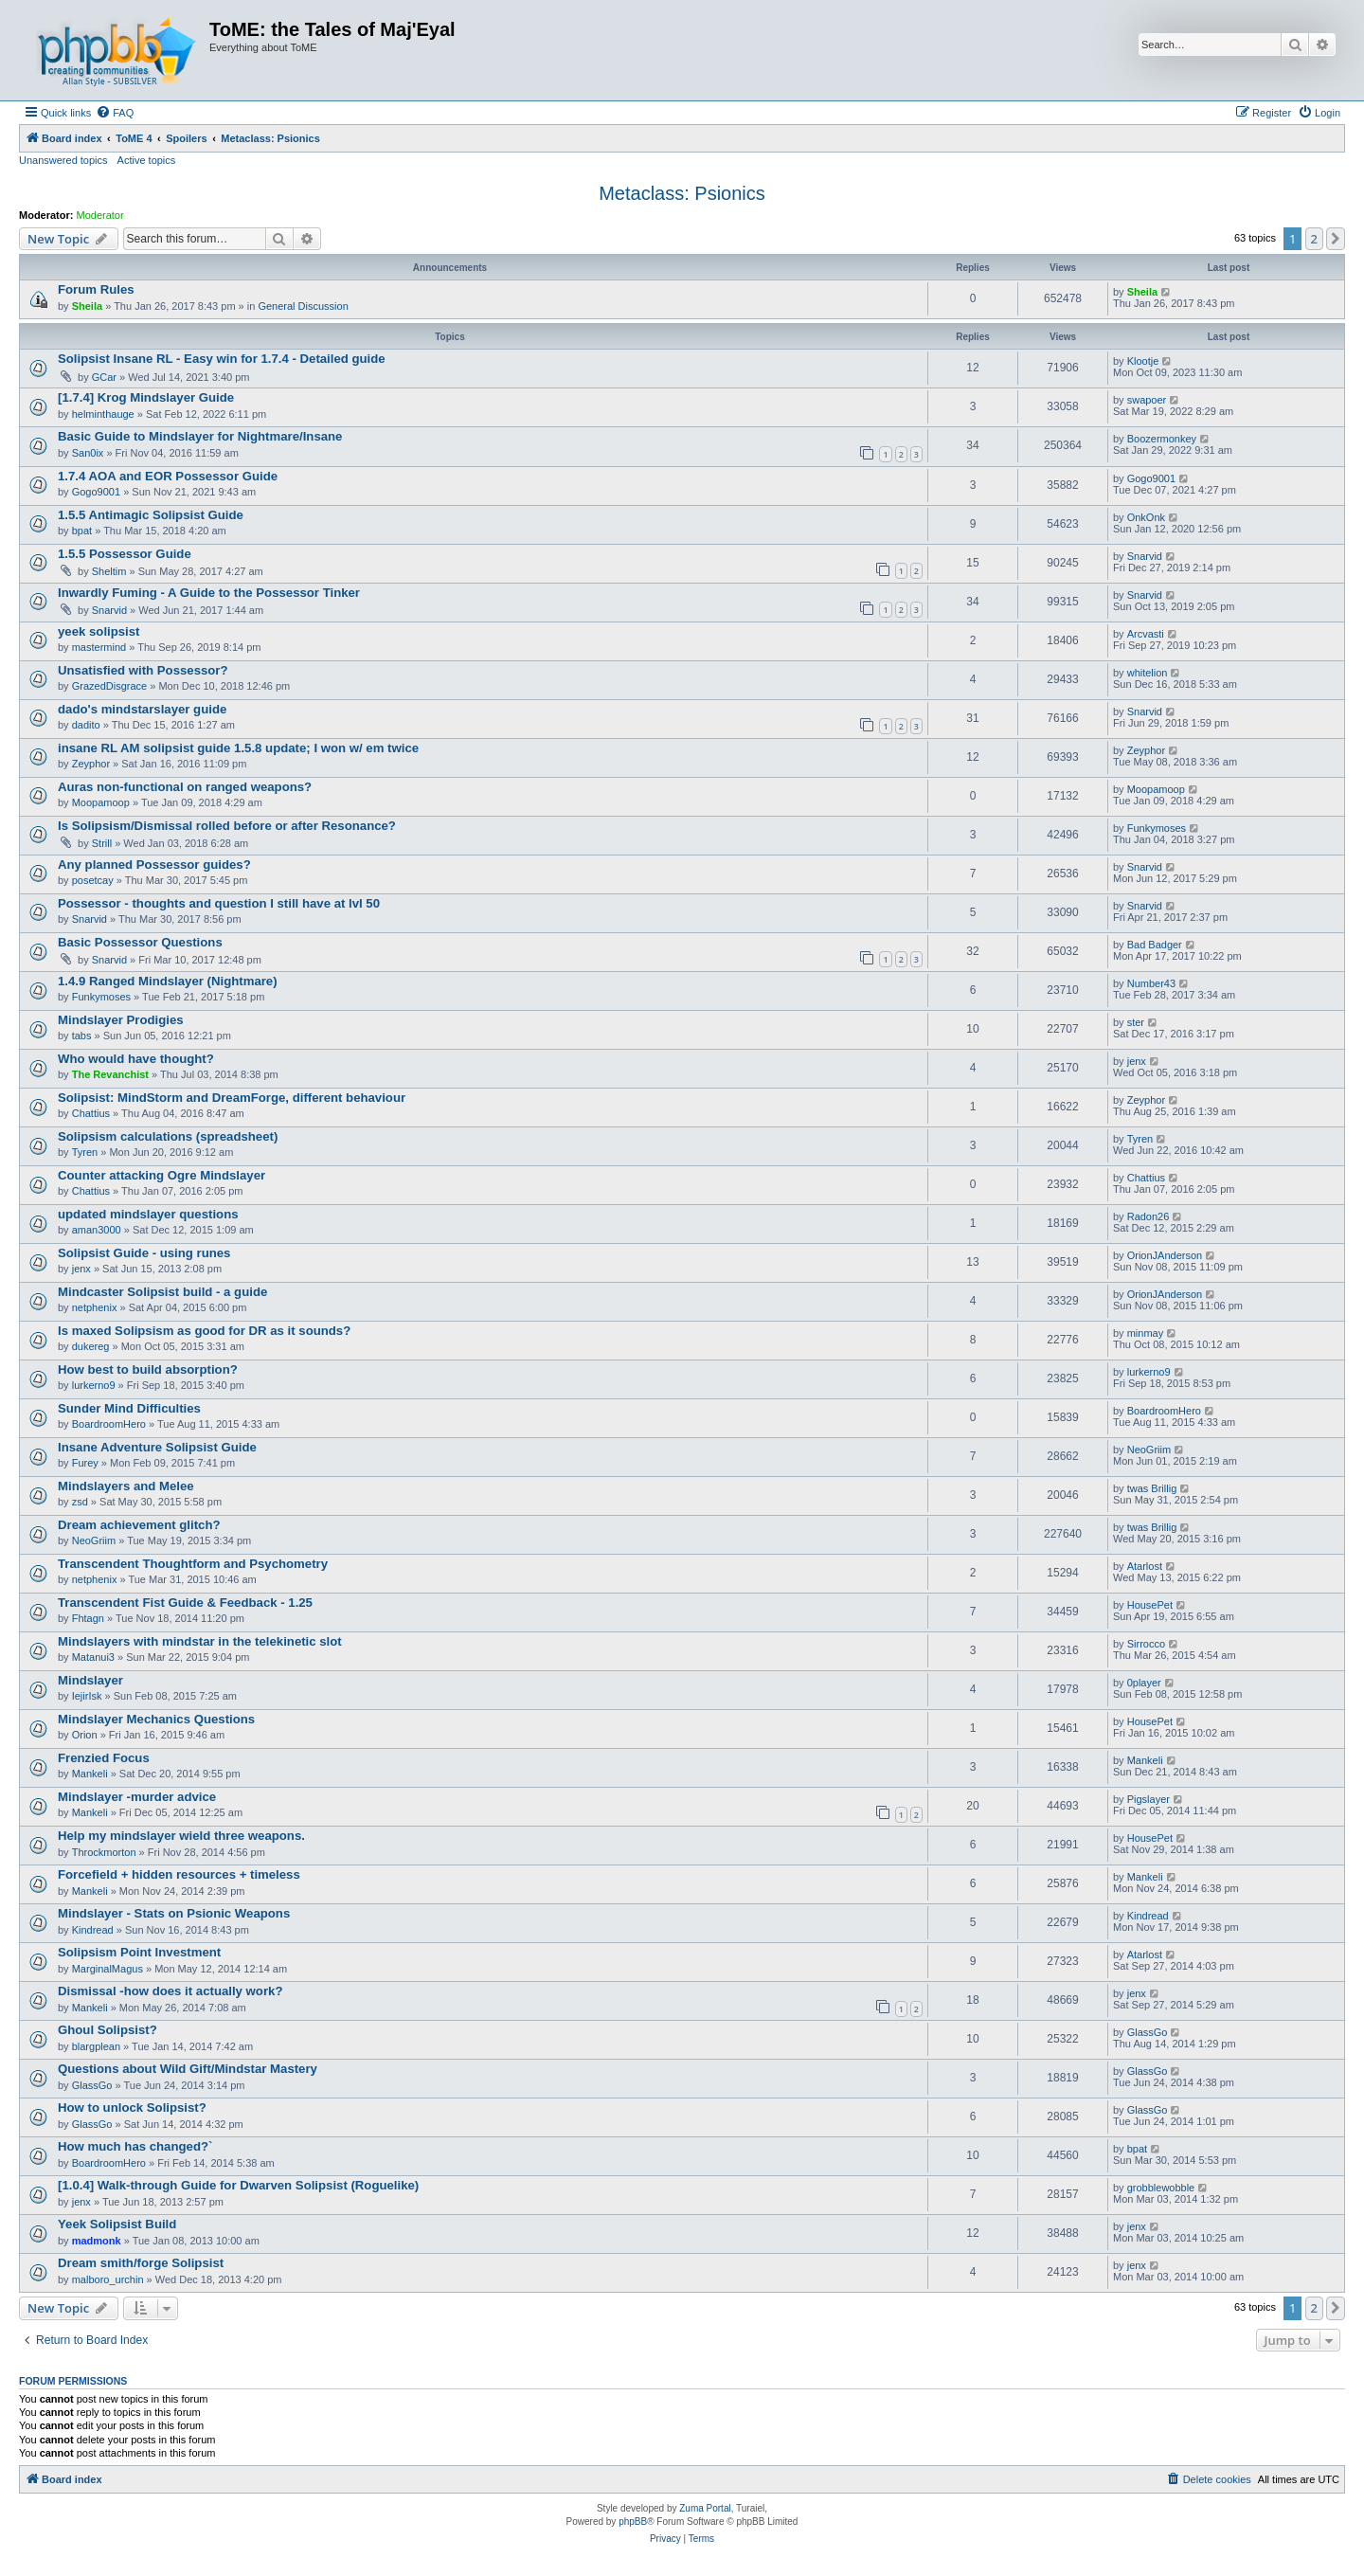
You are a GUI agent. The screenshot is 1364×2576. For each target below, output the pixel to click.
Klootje (1143, 361)
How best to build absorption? (148, 1369)
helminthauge (103, 414)
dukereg (91, 1346)
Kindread (93, 1930)
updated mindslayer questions (148, 1214)
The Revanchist (110, 1074)
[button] (1335, 238)
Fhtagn (88, 1618)
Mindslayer (90, 1680)
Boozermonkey (1161, 438)
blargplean (96, 2046)
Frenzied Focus (104, 1758)
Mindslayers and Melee (126, 1486)
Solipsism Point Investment (139, 1952)
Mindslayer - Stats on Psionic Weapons (174, 1913)
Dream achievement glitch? (139, 1525)
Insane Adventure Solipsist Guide (157, 1447)
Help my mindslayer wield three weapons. (181, 1835)
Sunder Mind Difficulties (129, 1408)
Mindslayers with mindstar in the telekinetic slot (200, 1641)
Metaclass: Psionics (682, 193)
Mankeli (90, 1773)
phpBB (633, 2521)
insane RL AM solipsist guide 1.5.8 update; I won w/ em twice (238, 748)
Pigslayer (1148, 1799)
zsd (80, 1501)
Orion (85, 1734)
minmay (1145, 1333)
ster (1135, 1022)
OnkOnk (1146, 517)
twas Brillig (1152, 1488)
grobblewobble (1161, 2187)
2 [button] (1314, 238)
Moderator (100, 215)
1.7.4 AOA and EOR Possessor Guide (168, 476)
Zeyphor (91, 763)
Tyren (85, 1152)
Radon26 (1148, 1216)
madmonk (96, 2240)
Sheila (87, 306)
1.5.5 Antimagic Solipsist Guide (150, 515)
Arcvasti (1145, 633)
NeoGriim (1149, 1449)
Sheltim (109, 571)
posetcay (93, 880)
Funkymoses (1156, 828)
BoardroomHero (109, 1424)
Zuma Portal (704, 2508)
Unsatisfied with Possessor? (143, 670)
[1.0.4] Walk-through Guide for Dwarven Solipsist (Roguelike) (238, 2185)
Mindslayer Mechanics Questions (156, 1719)
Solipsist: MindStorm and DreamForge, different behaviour (231, 1097)
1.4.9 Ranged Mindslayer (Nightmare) (168, 981)
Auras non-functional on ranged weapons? (185, 787)
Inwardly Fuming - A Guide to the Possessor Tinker (209, 592)
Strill (102, 843)
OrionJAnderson (1165, 1255)
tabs (82, 1035)
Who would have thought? (136, 1059)
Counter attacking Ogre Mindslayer (161, 1175)
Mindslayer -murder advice (137, 1797)
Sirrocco (1146, 1643)
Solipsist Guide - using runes (144, 1253)
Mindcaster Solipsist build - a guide (162, 1292)
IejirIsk (87, 1696)
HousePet (1150, 1605)
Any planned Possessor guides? (154, 864)
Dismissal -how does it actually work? (170, 1991)
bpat (82, 530)
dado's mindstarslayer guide (142, 709)
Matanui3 (93, 1657)
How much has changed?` (135, 2146)
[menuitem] (115, 112)
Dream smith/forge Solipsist (141, 2263)
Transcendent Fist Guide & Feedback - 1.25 (185, 1602)
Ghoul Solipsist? (107, 2030)
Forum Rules (96, 289)
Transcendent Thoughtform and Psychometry (193, 1564)
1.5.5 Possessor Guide (124, 554)
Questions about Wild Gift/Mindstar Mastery (187, 2069)
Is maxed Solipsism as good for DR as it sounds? (204, 1331)
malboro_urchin (108, 2279)
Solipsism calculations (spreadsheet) (168, 1136)
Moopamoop (101, 802)
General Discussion (303, 306)
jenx (1136, 1061)
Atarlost (1144, 1566)
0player (1144, 1682)
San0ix (88, 453)
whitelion (1147, 672)
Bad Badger (1154, 944)
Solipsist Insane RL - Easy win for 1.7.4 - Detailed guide (222, 358)
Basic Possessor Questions (140, 942)
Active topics (146, 160)
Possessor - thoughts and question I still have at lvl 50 (219, 903)
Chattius (91, 1113)
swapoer (1147, 399)
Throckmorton (104, 1852)
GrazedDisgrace (109, 686)
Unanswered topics (63, 160)
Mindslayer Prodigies (121, 1020)
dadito (86, 724)
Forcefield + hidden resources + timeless (179, 1874)
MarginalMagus (107, 1968)
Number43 (1151, 983)
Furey (85, 1462)
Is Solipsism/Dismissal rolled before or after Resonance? (227, 826)
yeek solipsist (99, 631)
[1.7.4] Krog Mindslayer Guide (146, 397)
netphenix (94, 1307)
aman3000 (96, 1229)
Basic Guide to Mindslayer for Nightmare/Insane (200, 436)
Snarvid (1144, 556)
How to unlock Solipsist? (132, 2107)
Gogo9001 (96, 491)
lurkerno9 (94, 1385)
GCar (104, 377)
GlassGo (1147, 2032)
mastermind (99, 647)
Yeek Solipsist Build (117, 2224)
